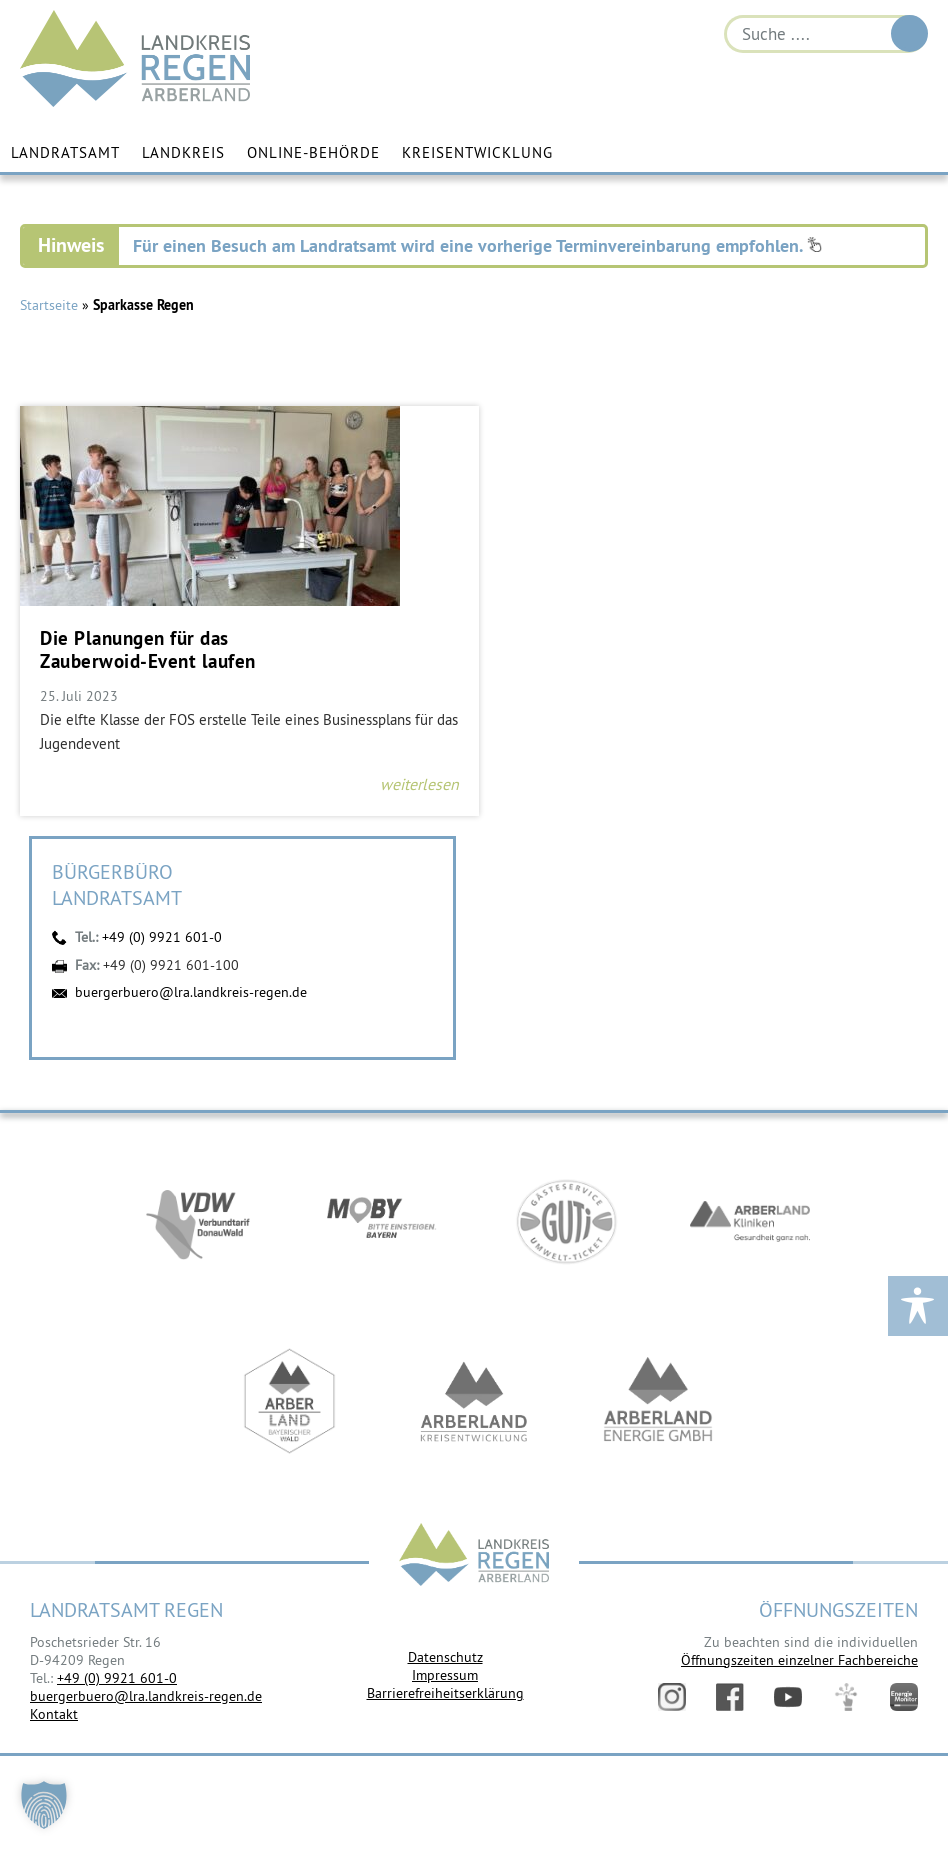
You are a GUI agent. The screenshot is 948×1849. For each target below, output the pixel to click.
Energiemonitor (904, 1697)
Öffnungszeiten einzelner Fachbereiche (799, 1660)
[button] (44, 1805)
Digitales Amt (846, 1697)
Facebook (730, 1697)
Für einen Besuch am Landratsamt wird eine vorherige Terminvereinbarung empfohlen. (477, 246)
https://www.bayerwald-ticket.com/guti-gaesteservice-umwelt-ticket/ (566, 1224)
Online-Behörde (313, 152)
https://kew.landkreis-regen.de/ (474, 1404)
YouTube (788, 1697)
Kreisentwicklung (477, 152)
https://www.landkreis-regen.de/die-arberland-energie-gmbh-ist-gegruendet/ (658, 1404)
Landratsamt (65, 152)
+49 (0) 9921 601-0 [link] (117, 1678)
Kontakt (54, 1715)
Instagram (672, 1697)
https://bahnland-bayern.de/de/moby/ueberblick (382, 1224)
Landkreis (183, 152)
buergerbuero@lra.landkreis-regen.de (191, 992)
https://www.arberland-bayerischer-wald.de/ (290, 1404)
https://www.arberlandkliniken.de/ (750, 1224)
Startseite (49, 306)
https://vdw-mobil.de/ (198, 1224)
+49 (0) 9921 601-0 (162, 938)
